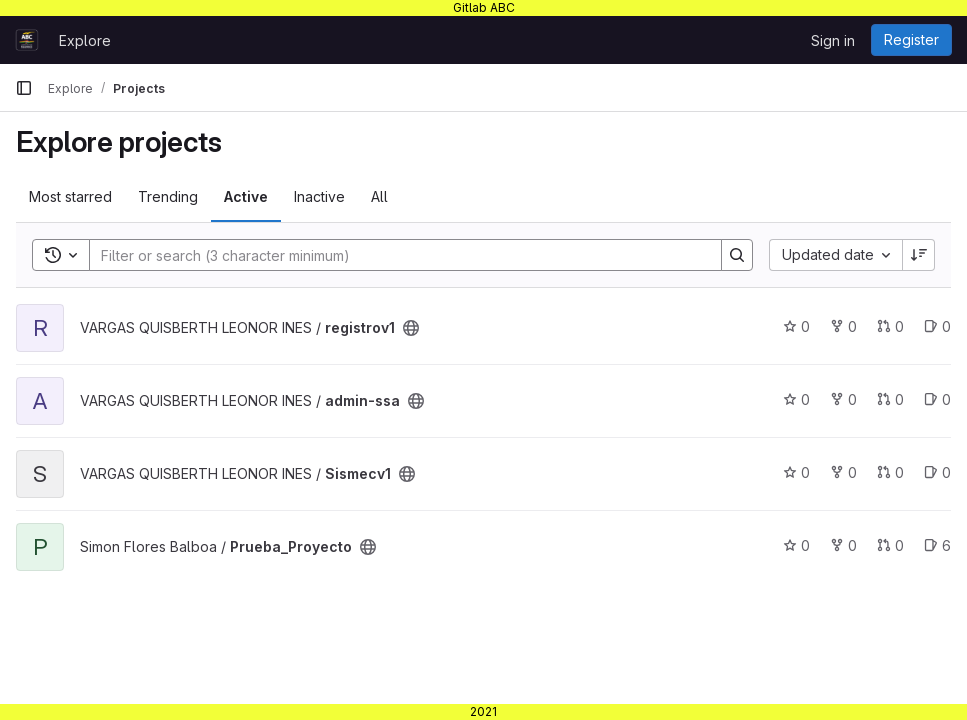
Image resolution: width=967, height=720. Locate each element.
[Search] (395, 255)
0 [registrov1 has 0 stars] (796, 326)
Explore (85, 40)
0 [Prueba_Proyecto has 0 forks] (843, 545)
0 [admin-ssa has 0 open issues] (937, 399)
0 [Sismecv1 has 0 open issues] (937, 472)
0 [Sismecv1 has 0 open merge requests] (890, 472)
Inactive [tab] (319, 196)
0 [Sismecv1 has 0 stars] (796, 472)
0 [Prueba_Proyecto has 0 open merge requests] (890, 545)
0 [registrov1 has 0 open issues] (937, 326)
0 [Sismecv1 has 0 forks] (843, 472)
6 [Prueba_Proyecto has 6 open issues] (937, 545)
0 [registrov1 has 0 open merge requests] (890, 326)
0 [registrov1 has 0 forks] (843, 326)
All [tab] (379, 196)
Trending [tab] (168, 196)
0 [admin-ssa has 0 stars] (796, 399)
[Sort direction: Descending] (919, 255)
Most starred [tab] (70, 196)
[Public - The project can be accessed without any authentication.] (411, 328)
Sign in (833, 40)
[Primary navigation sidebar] (24, 88)
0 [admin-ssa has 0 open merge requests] (890, 399)
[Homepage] (27, 40)
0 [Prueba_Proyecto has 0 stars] (796, 545)
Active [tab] (246, 196)
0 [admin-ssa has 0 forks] (843, 399)
